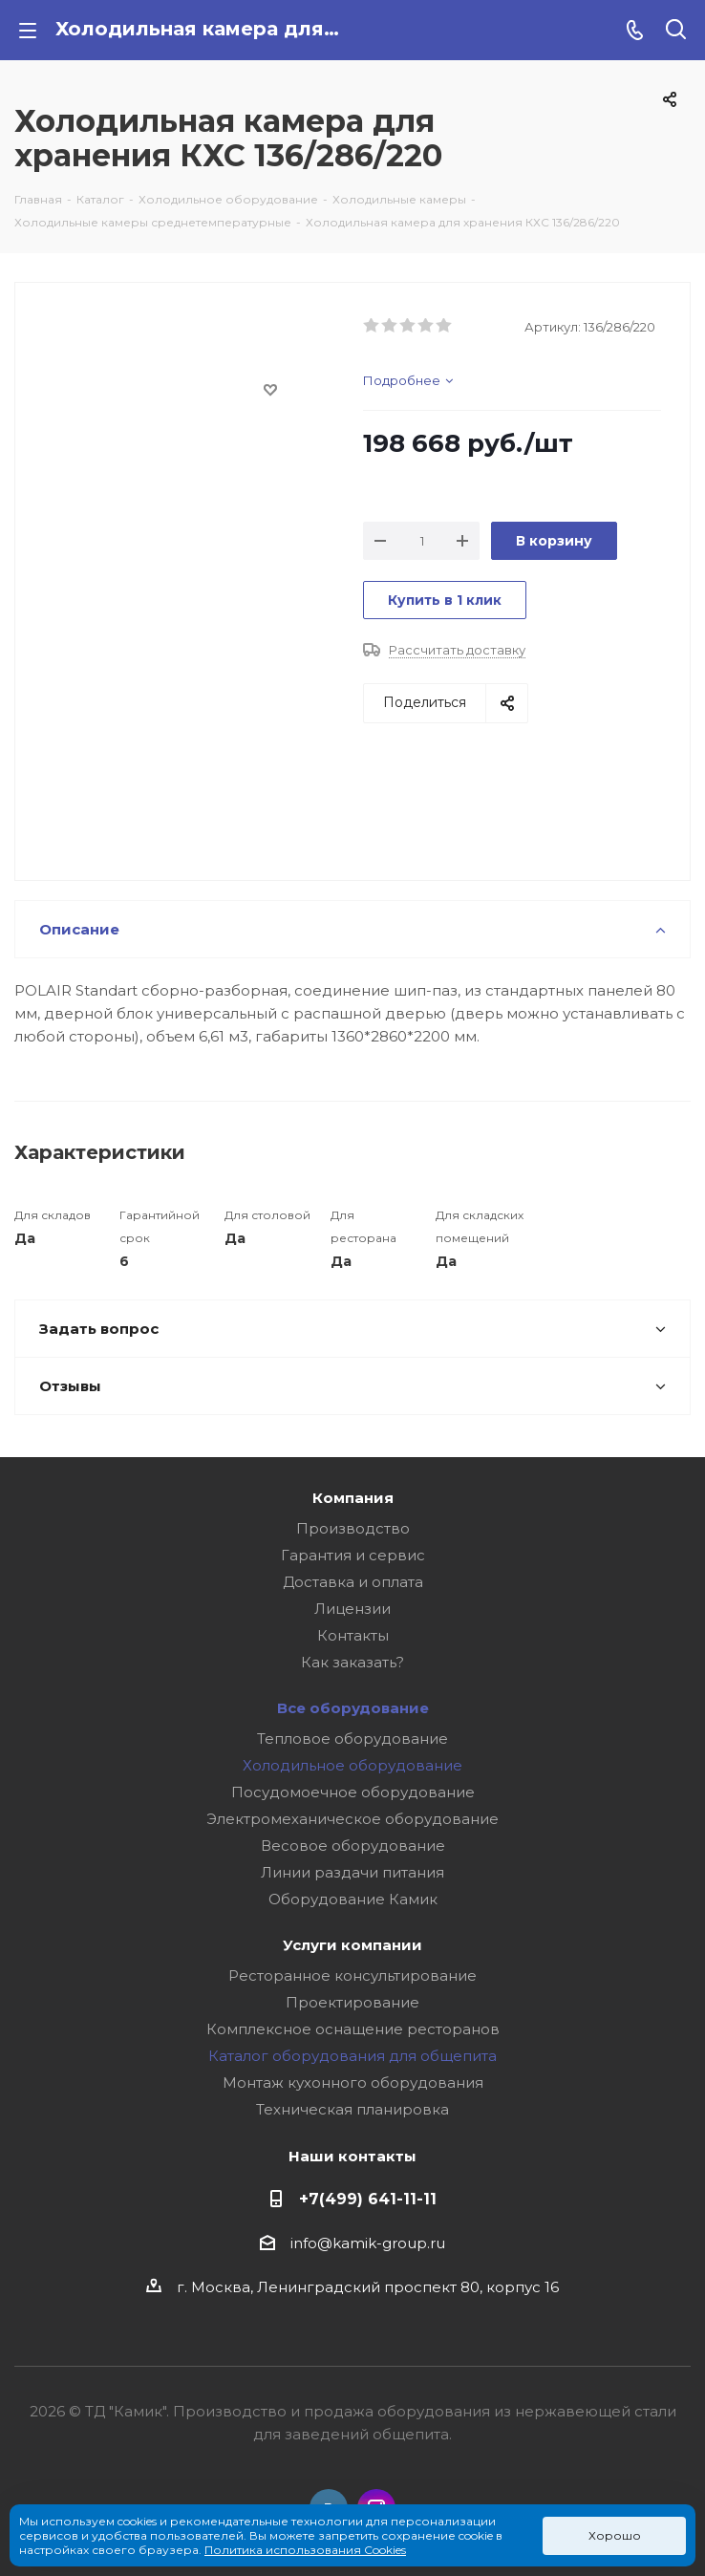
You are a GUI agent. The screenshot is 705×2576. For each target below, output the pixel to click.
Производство (353, 1528)
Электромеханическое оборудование (352, 1819)
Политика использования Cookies (305, 2550)
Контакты (353, 1635)
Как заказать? (352, 1662)
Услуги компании (352, 1945)
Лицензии (352, 1608)
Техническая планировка (352, 2109)
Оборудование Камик (353, 1899)
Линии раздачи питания (352, 1872)
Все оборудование (353, 1708)
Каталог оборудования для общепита (352, 2056)
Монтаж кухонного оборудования (353, 2082)
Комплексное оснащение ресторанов (353, 2029)
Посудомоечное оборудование (353, 1792)
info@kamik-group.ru (367, 2243)
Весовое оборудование (353, 1845)
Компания (353, 1498)
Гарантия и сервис (353, 1555)
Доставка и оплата (353, 1582)
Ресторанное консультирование (352, 1975)
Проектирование (352, 2002)
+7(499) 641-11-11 (368, 2198)
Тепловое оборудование (352, 1738)
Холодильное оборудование (352, 1765)
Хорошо (614, 2535)
